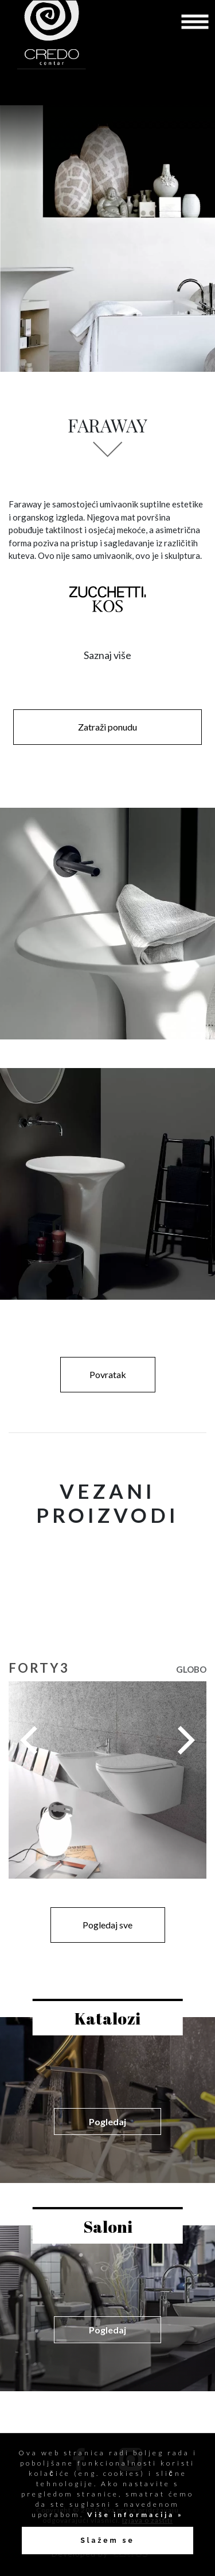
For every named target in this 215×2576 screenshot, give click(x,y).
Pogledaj (107, 2121)
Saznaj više (107, 655)
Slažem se (107, 2541)
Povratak (107, 1374)
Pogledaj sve (107, 1924)
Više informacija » (133, 2514)
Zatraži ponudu (107, 726)
